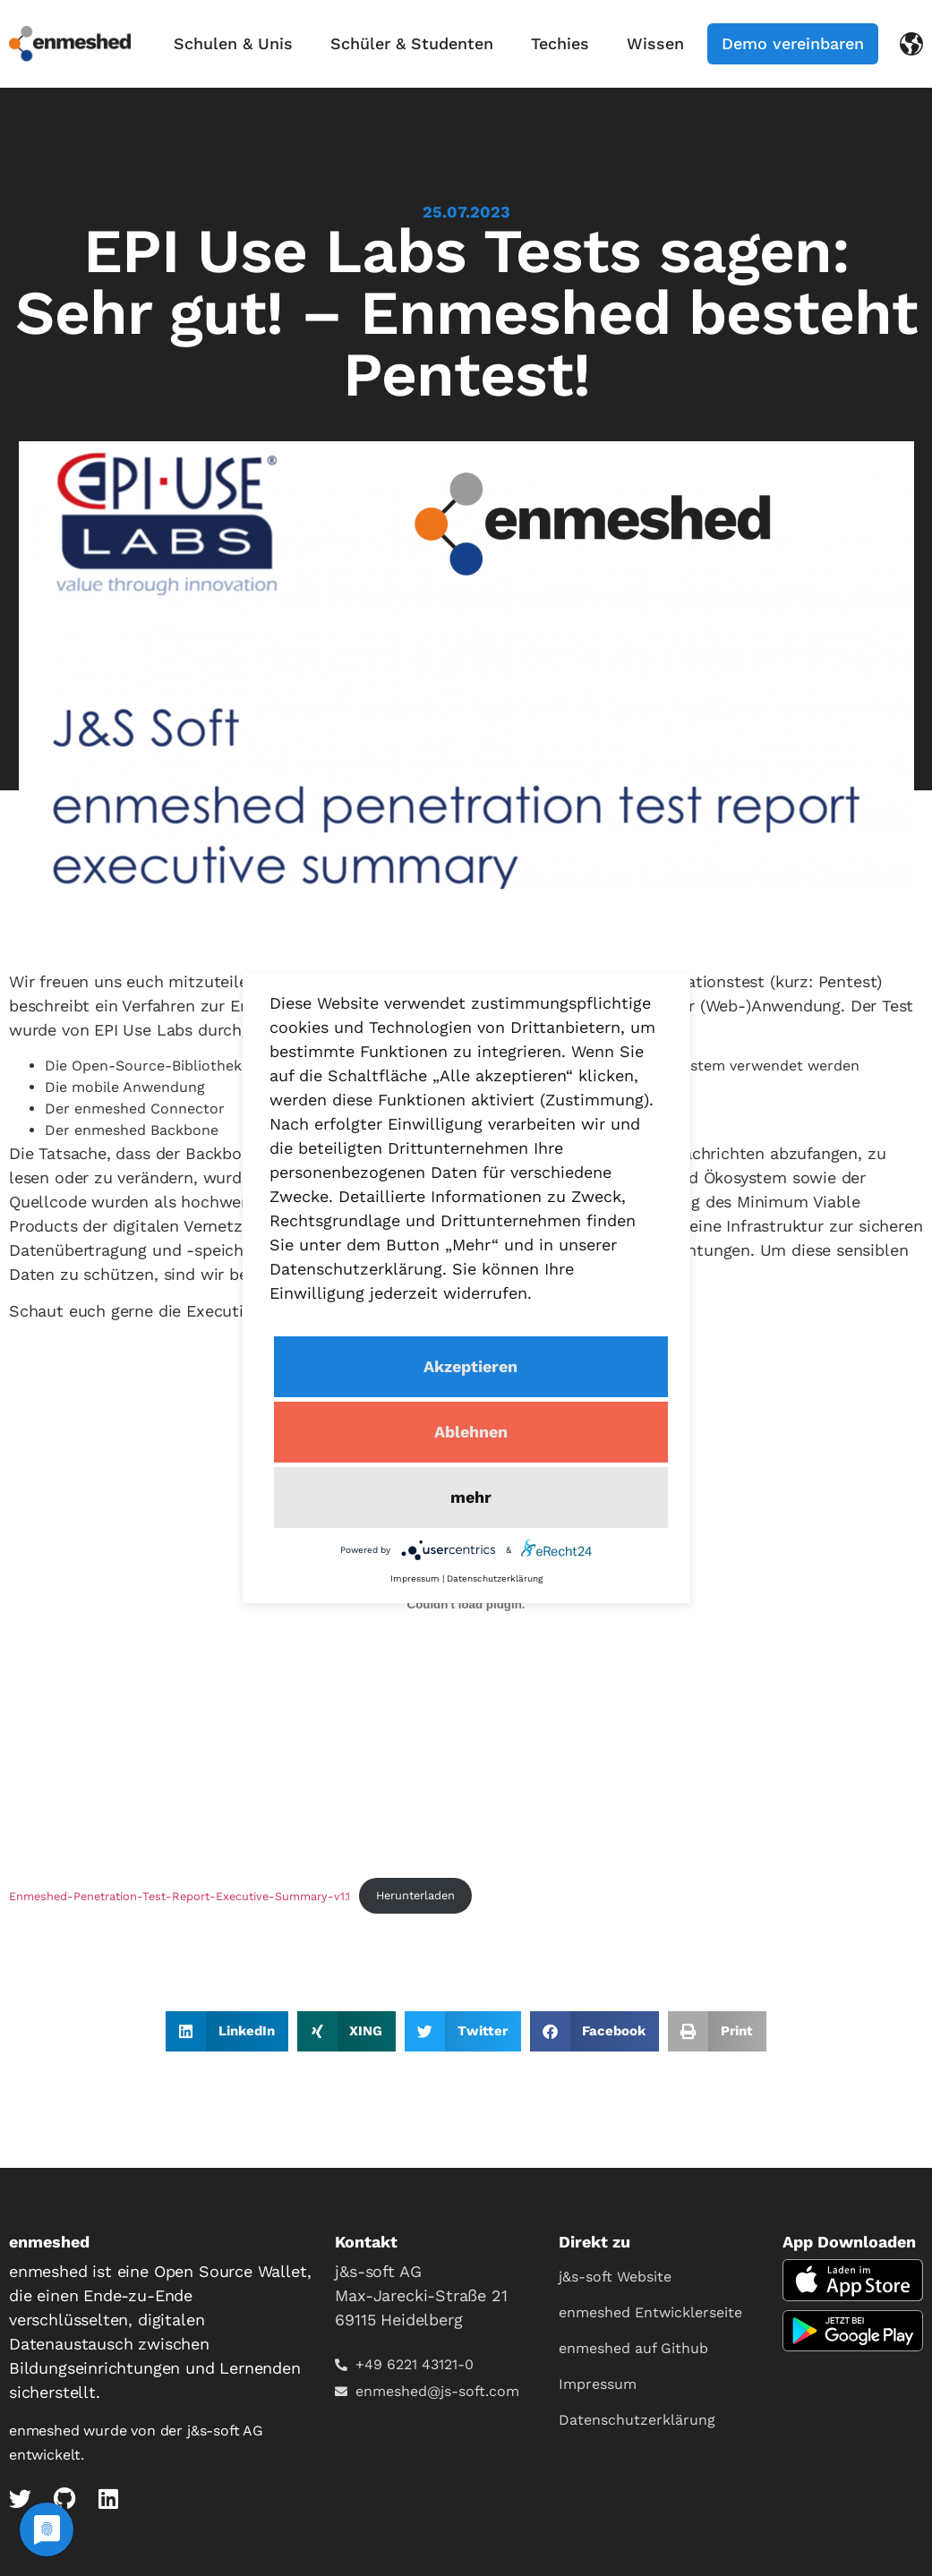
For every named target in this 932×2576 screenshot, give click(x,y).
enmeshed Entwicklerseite (650, 2312)
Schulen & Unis (233, 43)
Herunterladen (415, 1895)
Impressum (598, 2384)
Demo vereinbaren (793, 43)
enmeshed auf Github (633, 2348)
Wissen (655, 43)
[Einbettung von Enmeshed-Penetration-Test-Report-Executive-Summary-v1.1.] (466, 1604)
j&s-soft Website (615, 2276)
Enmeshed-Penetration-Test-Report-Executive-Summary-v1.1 (179, 1895)
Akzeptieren (470, 1366)
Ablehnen (471, 1431)
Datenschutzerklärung (637, 2419)
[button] (227, 2031)
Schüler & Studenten (411, 43)
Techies (560, 43)
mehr (471, 1497)
